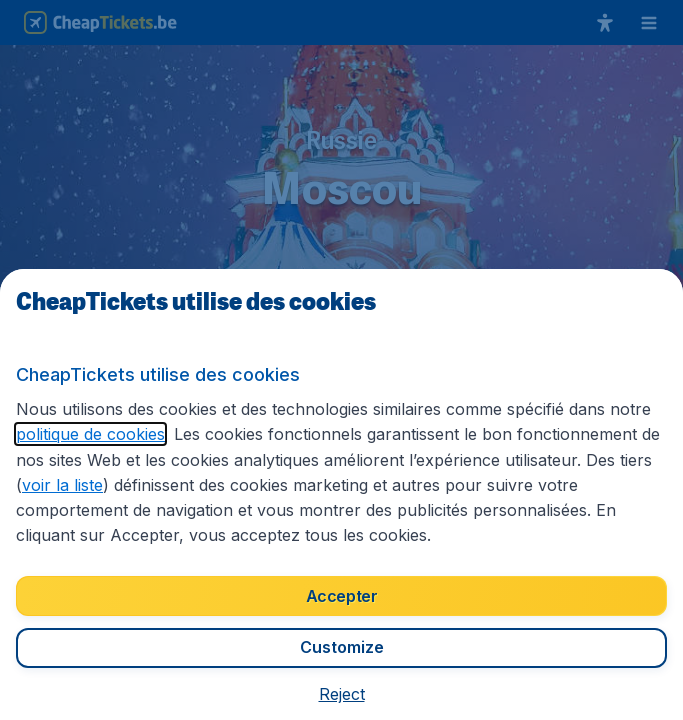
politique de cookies (90, 434)
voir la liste (62, 485)
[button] (342, 694)
